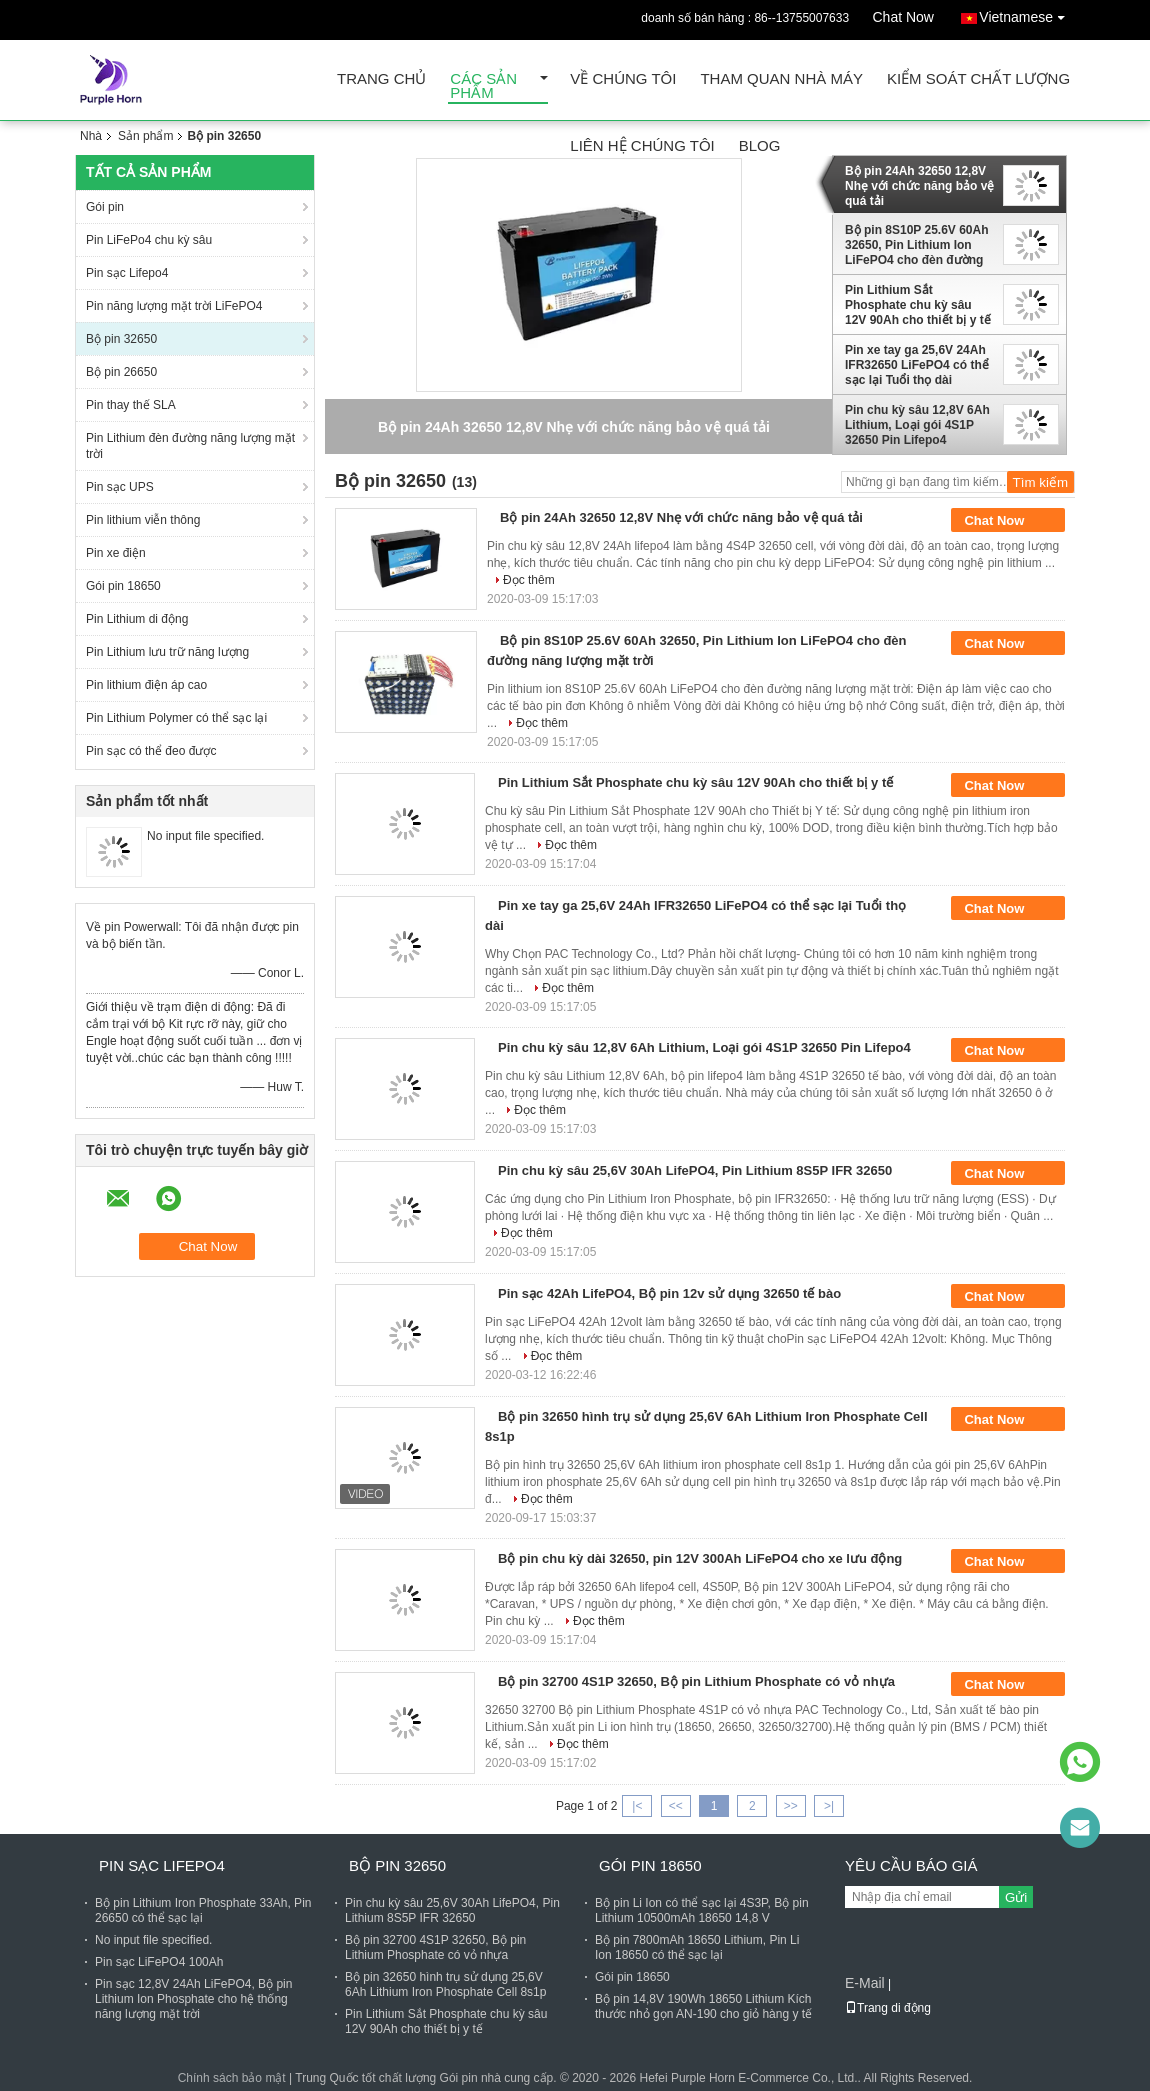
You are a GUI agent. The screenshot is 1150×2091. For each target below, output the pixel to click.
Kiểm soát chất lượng (978, 79)
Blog (760, 146)
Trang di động (888, 2008)
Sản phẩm (145, 136)
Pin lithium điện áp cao (146, 685)
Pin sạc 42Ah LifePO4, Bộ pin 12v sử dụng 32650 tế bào (669, 1293)
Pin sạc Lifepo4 (127, 273)
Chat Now (903, 17)
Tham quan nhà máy (781, 79)
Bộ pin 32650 (121, 339)
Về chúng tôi (623, 79)
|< (637, 1806)
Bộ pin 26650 (121, 372)
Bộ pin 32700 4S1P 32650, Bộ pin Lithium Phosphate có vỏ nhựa (696, 1681)
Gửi (1016, 1897)
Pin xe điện (116, 553)
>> (791, 1806)
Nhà (91, 136)
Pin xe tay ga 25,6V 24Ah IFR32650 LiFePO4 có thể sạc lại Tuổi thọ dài (917, 365)
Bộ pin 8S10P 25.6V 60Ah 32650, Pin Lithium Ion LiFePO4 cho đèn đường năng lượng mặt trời (917, 245)
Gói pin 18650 (123, 586)
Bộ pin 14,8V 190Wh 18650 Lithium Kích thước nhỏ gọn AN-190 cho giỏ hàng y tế (703, 2006)
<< (676, 1806)
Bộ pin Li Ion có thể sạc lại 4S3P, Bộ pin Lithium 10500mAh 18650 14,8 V (702, 1910)
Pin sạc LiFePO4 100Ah (159, 1962)
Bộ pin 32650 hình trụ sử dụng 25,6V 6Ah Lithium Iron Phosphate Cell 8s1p (445, 1984)
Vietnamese (1027, 13)
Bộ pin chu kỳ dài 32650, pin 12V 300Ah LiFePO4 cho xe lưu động (700, 1558)
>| (829, 1806)
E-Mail (865, 1983)
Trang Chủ (381, 79)
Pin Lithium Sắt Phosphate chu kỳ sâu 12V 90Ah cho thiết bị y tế (918, 305)
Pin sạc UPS (120, 487)
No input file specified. (205, 836)
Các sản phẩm (483, 86)
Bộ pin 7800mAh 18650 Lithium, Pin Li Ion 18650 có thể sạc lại (697, 1947)
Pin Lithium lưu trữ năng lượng (167, 652)
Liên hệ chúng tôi (642, 146)
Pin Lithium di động (137, 619)
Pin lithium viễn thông (143, 520)
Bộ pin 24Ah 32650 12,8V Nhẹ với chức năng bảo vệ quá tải (919, 186)
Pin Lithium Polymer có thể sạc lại (176, 718)
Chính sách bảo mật (232, 2078)
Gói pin (105, 207)
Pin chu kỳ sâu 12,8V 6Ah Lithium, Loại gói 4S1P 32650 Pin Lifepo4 (917, 425)
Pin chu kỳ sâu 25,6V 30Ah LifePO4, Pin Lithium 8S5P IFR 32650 (695, 1170)
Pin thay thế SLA (131, 405)
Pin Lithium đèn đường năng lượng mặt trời (190, 446)
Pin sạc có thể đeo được (151, 751)
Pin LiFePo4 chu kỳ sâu (149, 240)
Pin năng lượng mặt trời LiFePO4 (174, 306)
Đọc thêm (529, 580)
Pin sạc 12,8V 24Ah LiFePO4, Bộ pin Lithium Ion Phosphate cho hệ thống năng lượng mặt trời (193, 1999)
